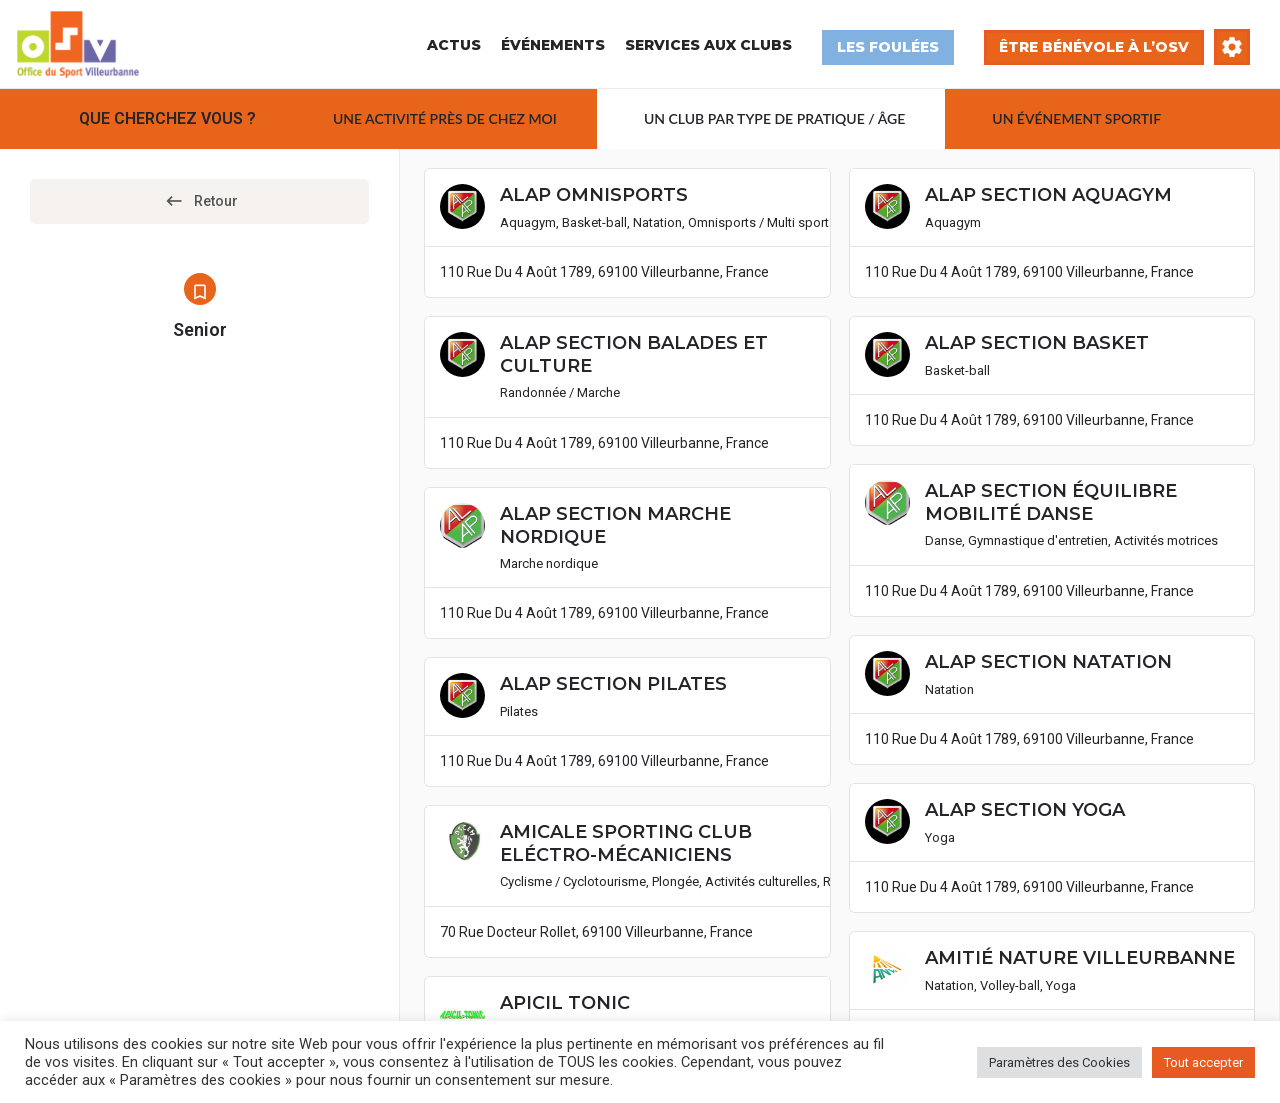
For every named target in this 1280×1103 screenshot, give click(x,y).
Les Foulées (888, 47)
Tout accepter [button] (1203, 1062)
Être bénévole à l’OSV (1094, 47)
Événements (553, 45)
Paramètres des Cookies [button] (1059, 1062)
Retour (200, 202)
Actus (454, 45)
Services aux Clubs (708, 45)
